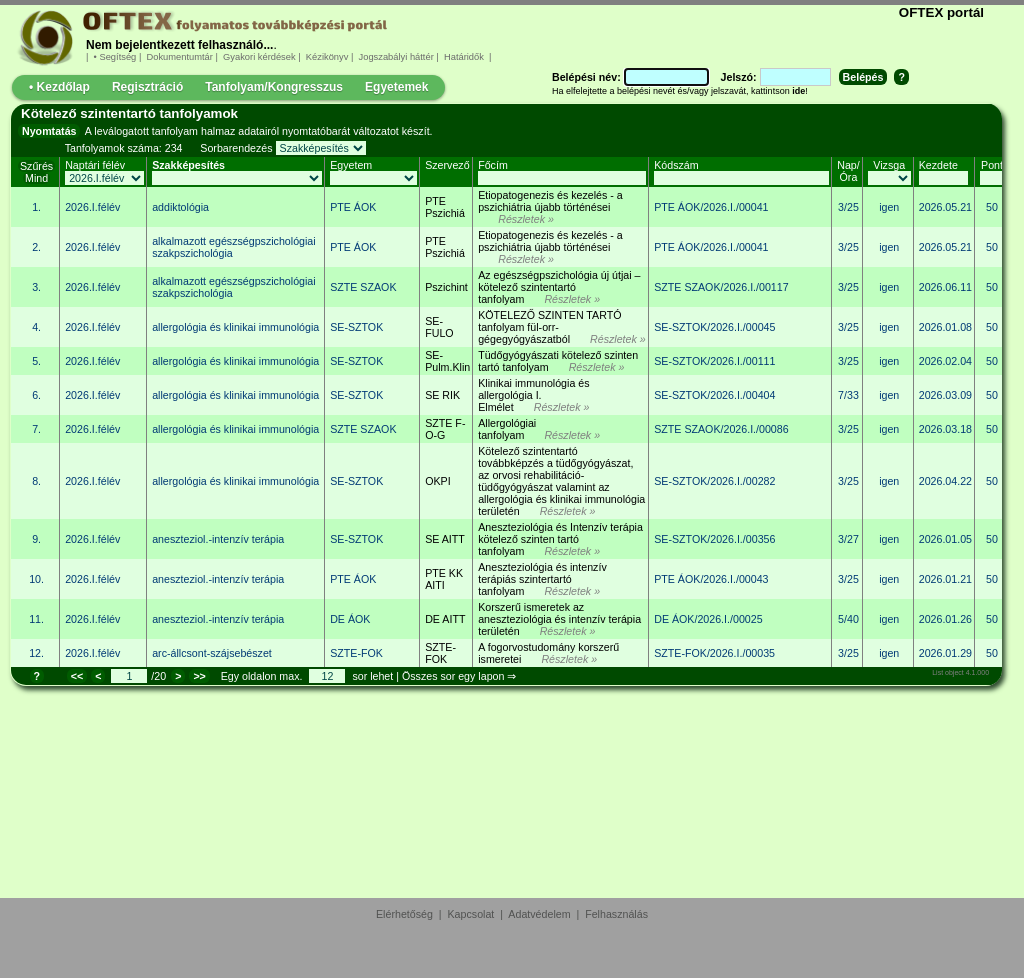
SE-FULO (439, 327)
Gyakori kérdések (259, 57)
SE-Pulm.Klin (447, 361)
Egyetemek (396, 87)
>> (199, 676)
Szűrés (36, 166)
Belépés (863, 77)
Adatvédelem (539, 914)
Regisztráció (147, 87)
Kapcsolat (471, 914)
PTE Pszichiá (445, 207)
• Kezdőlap (59, 87)
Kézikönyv (327, 57)
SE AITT (445, 539)
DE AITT (445, 619)
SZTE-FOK (440, 653)
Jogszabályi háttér (396, 57)
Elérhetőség (404, 914)
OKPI (437, 481)
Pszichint (446, 287)
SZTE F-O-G (445, 429)
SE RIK (442, 395)
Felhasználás (616, 914)
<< (77, 676)
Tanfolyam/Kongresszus (274, 87)
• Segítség (115, 57)
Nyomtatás (49, 131)
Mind (36, 178)
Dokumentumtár (180, 57)
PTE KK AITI (444, 579)
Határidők (463, 57)
